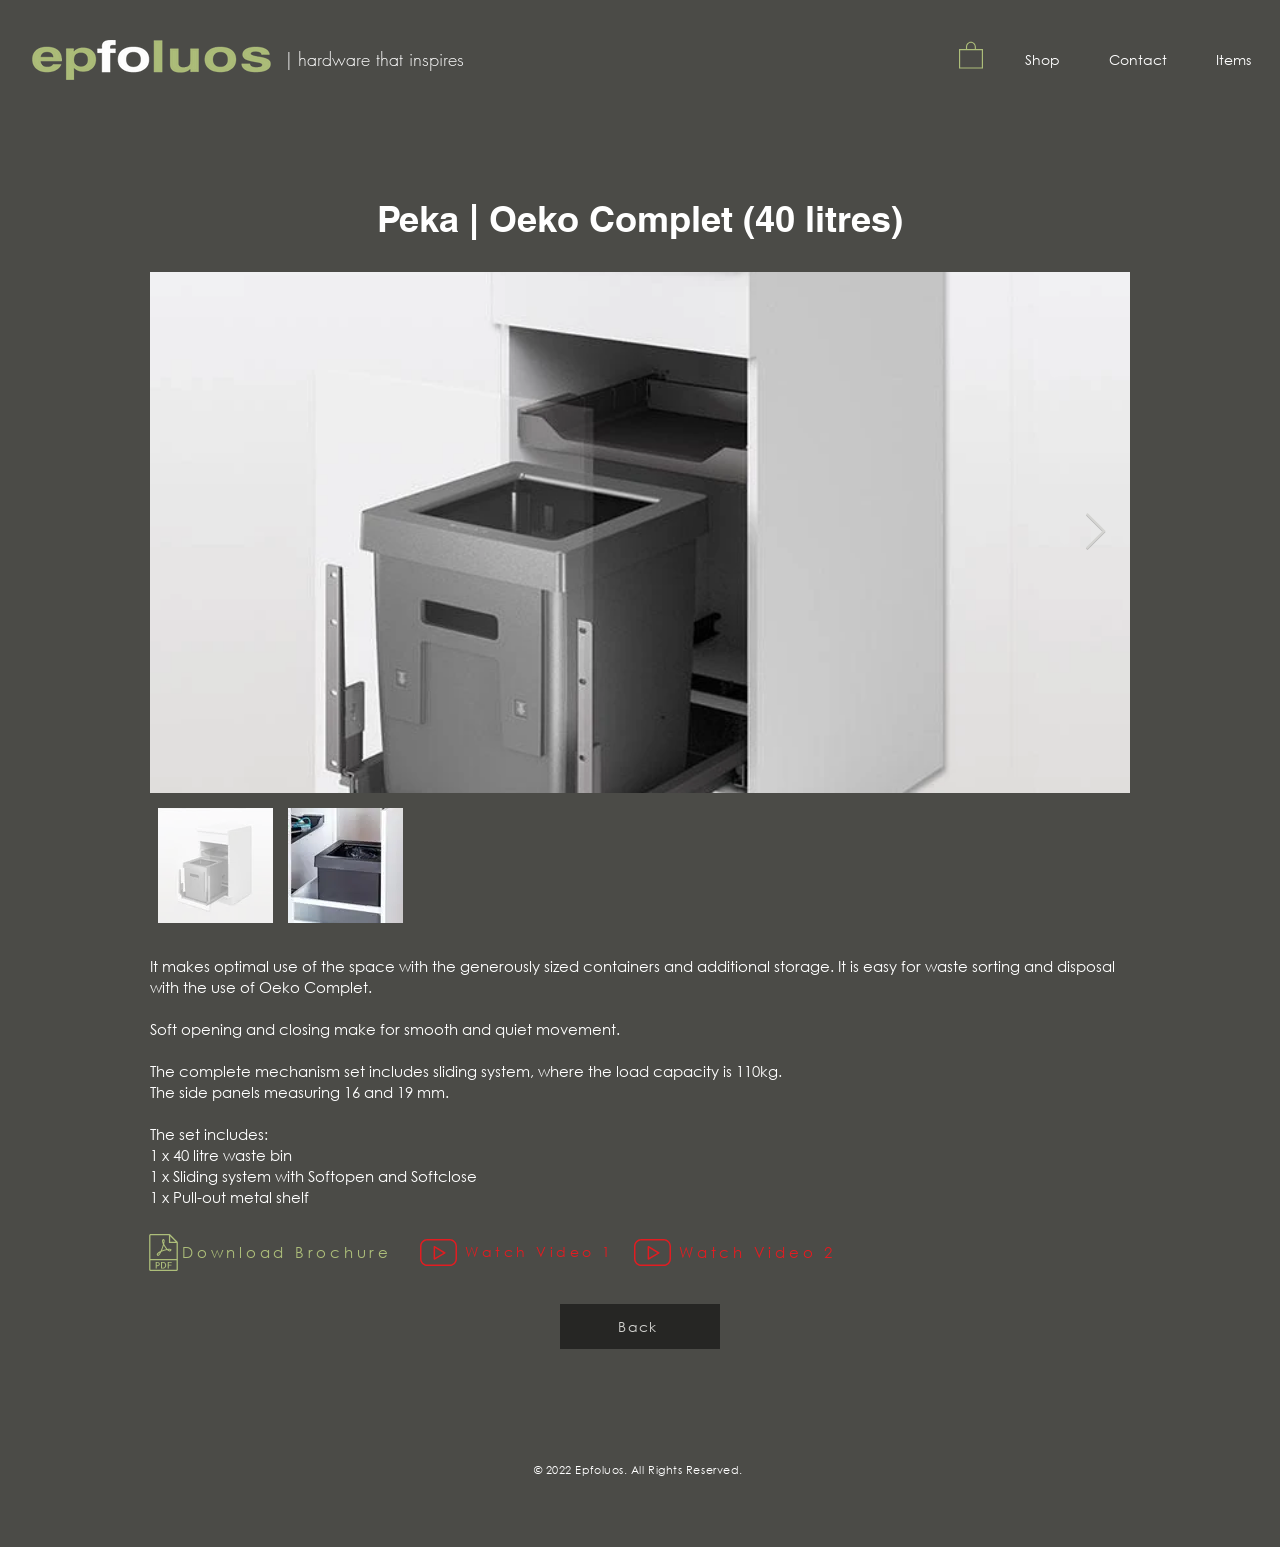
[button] (971, 54)
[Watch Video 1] (527, 1252)
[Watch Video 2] (747, 1252)
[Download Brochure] (280, 1252)
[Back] (640, 1326)
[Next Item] (1095, 532)
